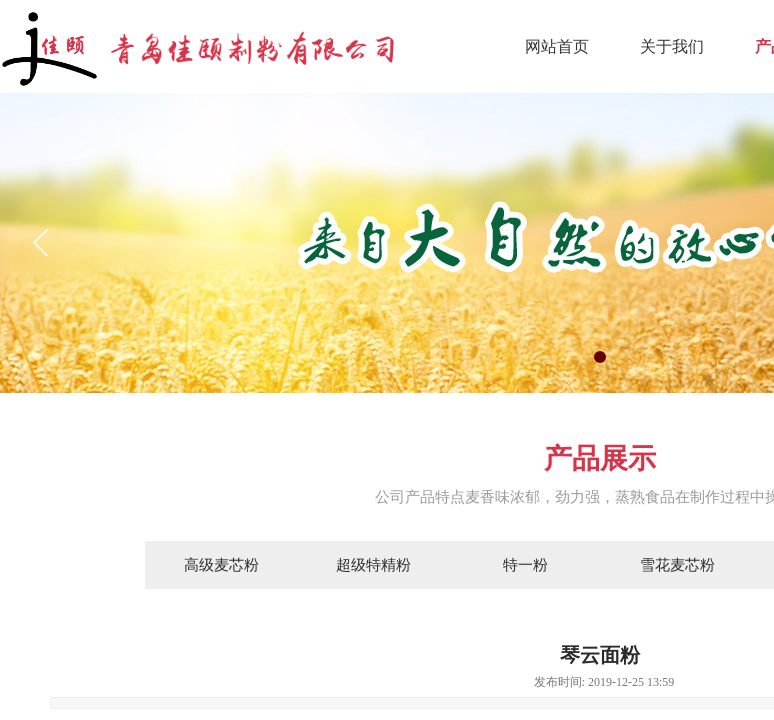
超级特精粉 (373, 565)
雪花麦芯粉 (677, 565)
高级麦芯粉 (221, 565)
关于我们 (672, 46)
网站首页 (557, 46)
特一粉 (525, 565)
